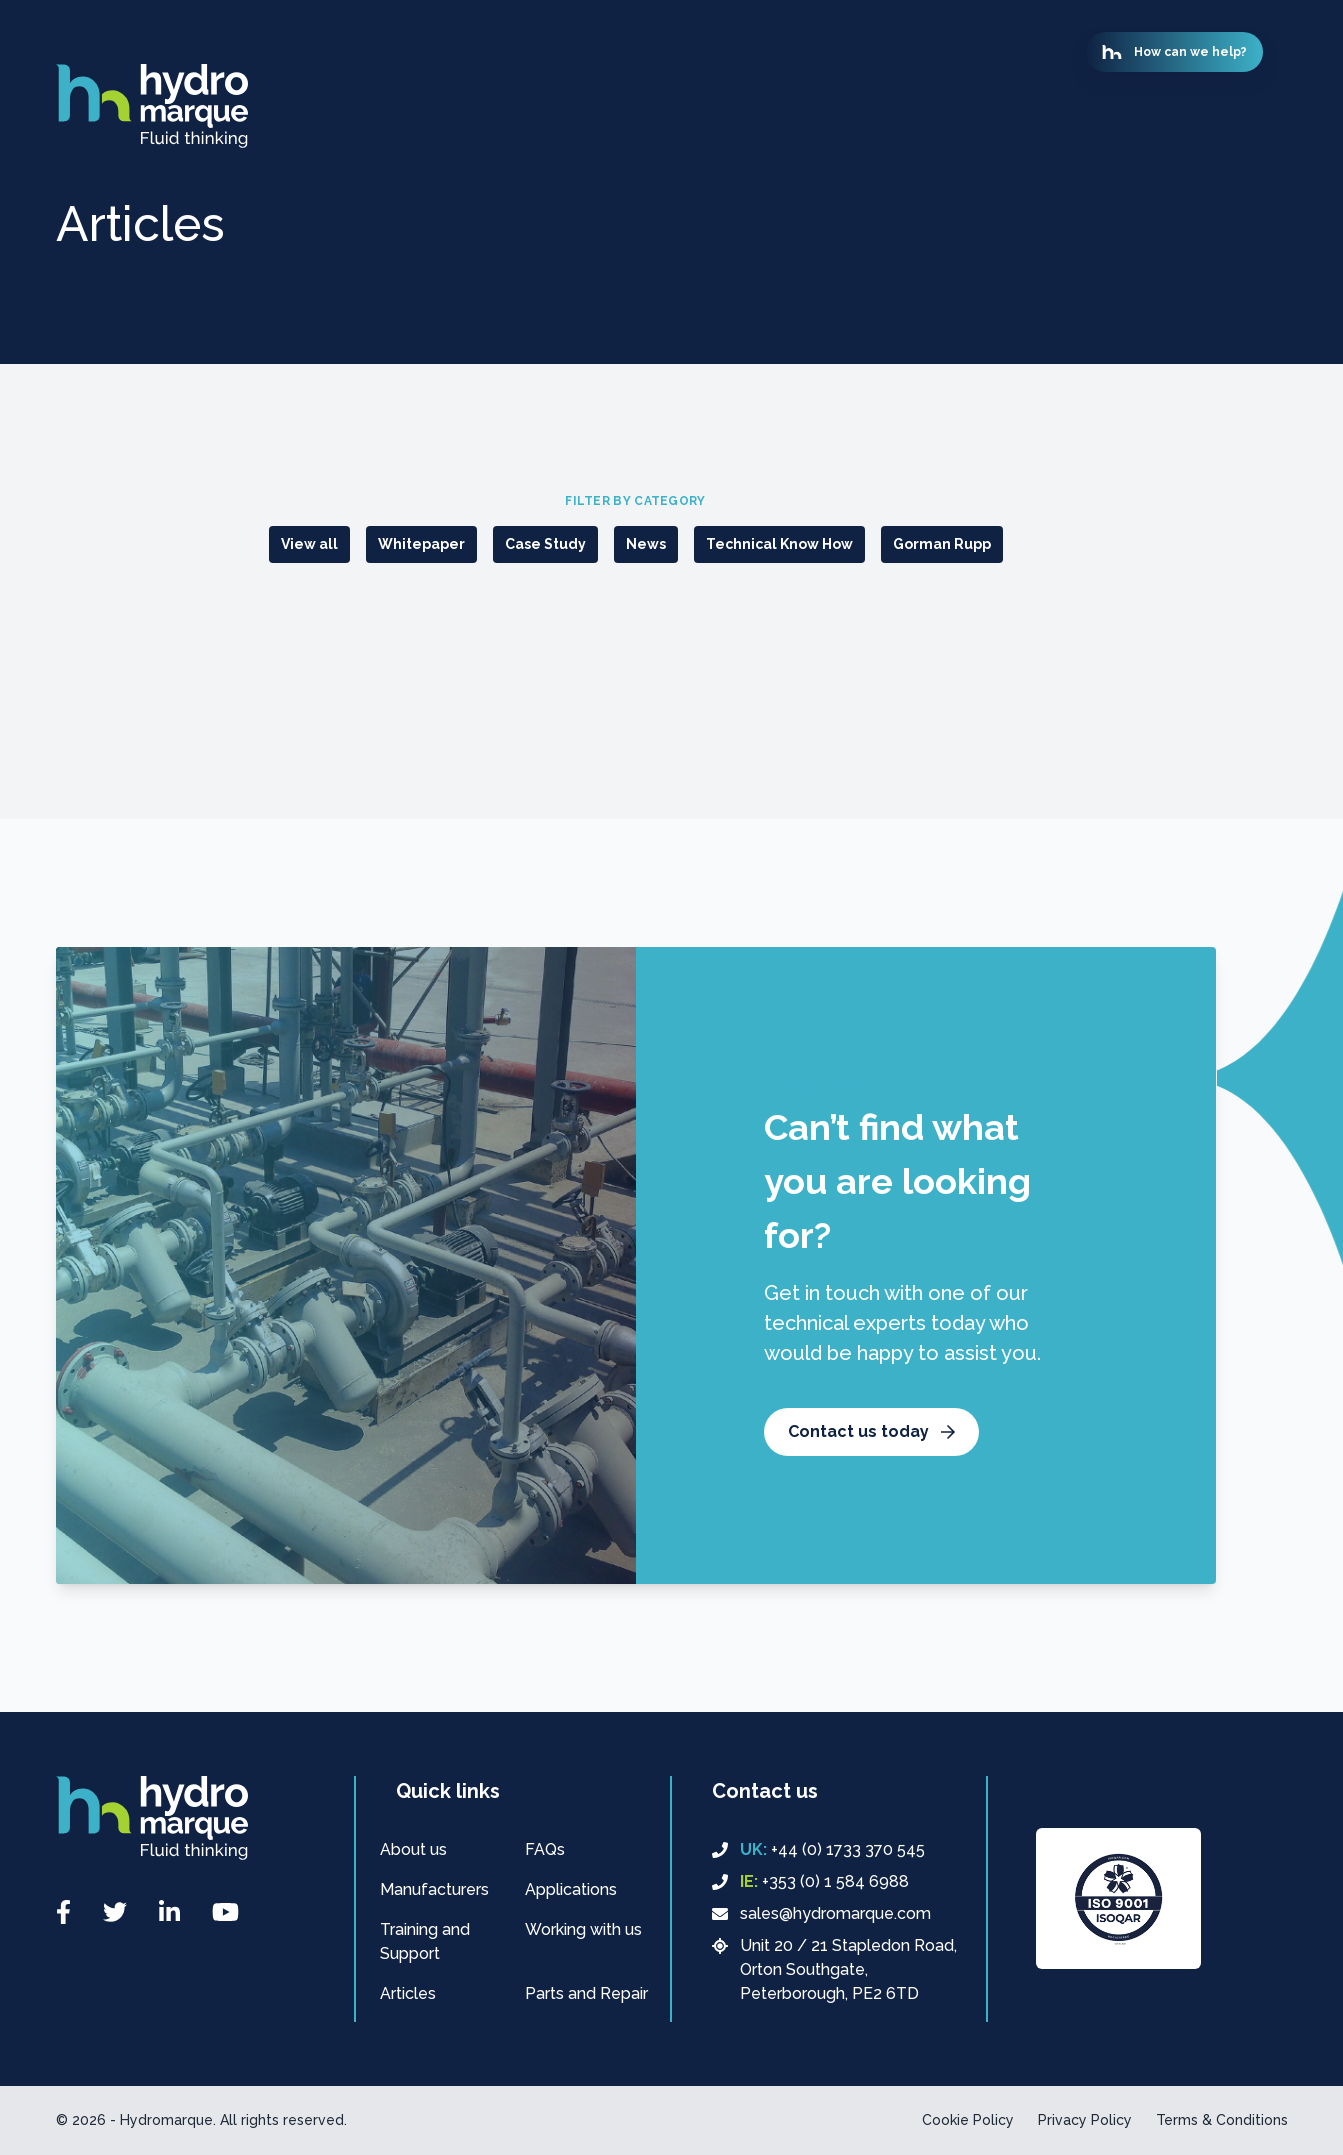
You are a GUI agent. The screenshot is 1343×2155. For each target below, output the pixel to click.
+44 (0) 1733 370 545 (818, 1850)
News (646, 544)
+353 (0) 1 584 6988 (810, 1882)
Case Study (545, 544)
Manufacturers (434, 1889)
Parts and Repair (586, 1993)
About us (413, 1849)
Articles (408, 1993)
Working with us (583, 1929)
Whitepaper (421, 544)
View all (309, 544)
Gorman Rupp (942, 544)
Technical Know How (779, 544)
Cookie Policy (968, 2120)
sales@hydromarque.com (821, 1913)
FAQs (545, 1849)
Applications (571, 1889)
